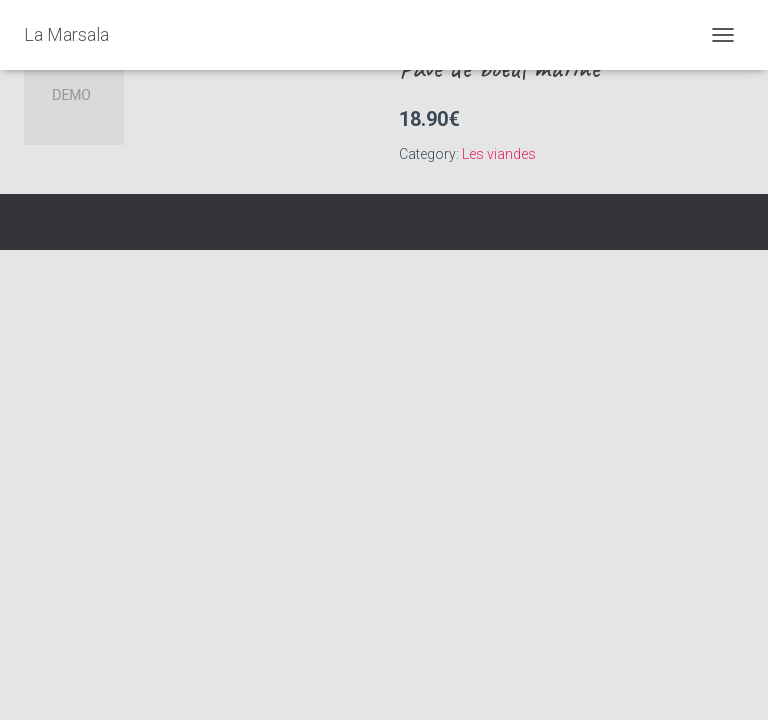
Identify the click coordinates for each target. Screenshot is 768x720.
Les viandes (499, 154)
